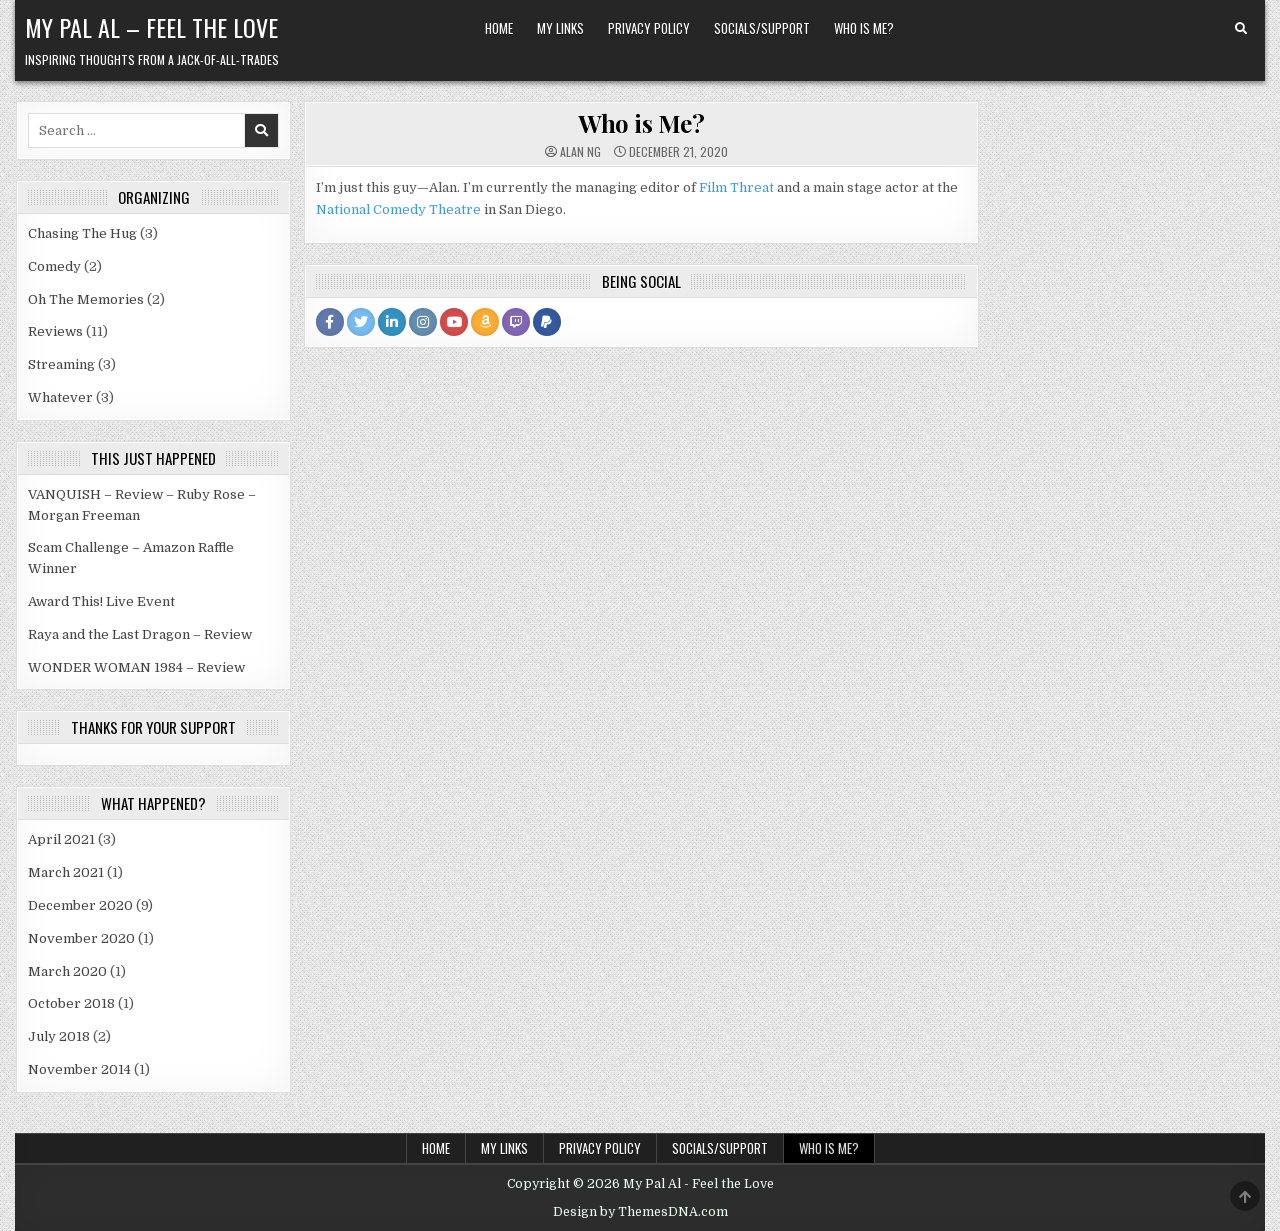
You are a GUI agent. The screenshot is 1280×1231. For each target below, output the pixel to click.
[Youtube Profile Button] (454, 322)
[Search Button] (1241, 29)
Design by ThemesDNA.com (640, 1212)
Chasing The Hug (82, 233)
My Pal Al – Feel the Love (151, 27)
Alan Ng (580, 152)
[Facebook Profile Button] (330, 322)
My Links (560, 28)
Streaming (61, 364)
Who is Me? (864, 28)
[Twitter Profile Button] (361, 322)
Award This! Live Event (101, 601)
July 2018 (59, 1036)
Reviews (55, 331)
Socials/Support (762, 28)
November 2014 (79, 1069)
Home (499, 28)
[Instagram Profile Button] (423, 322)
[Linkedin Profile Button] (392, 322)
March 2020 (67, 971)
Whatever (60, 397)
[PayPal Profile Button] (547, 322)
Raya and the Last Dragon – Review (140, 634)
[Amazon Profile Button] (485, 322)
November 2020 (81, 938)
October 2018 (71, 1003)
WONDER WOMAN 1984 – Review (136, 667)
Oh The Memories (86, 299)
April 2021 (61, 839)
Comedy (54, 266)
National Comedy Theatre (398, 209)
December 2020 (80, 905)
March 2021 (66, 872)
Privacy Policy (649, 28)
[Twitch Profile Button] (516, 322)
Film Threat (736, 187)
